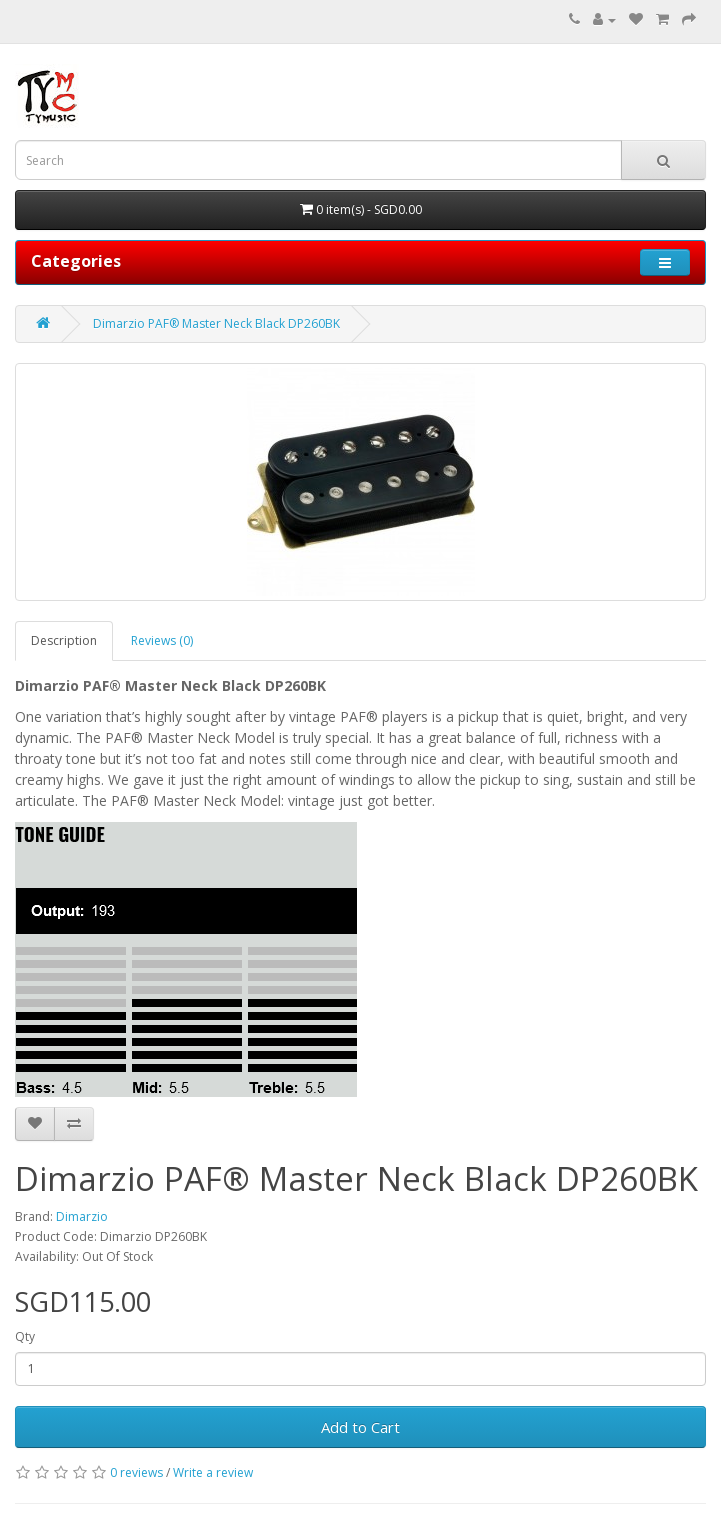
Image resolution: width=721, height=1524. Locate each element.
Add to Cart (360, 1427)
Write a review (213, 1472)
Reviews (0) (162, 640)
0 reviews (136, 1472)
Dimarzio (82, 1216)
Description (64, 640)
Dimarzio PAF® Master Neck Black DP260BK (216, 323)
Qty (25, 1336)
